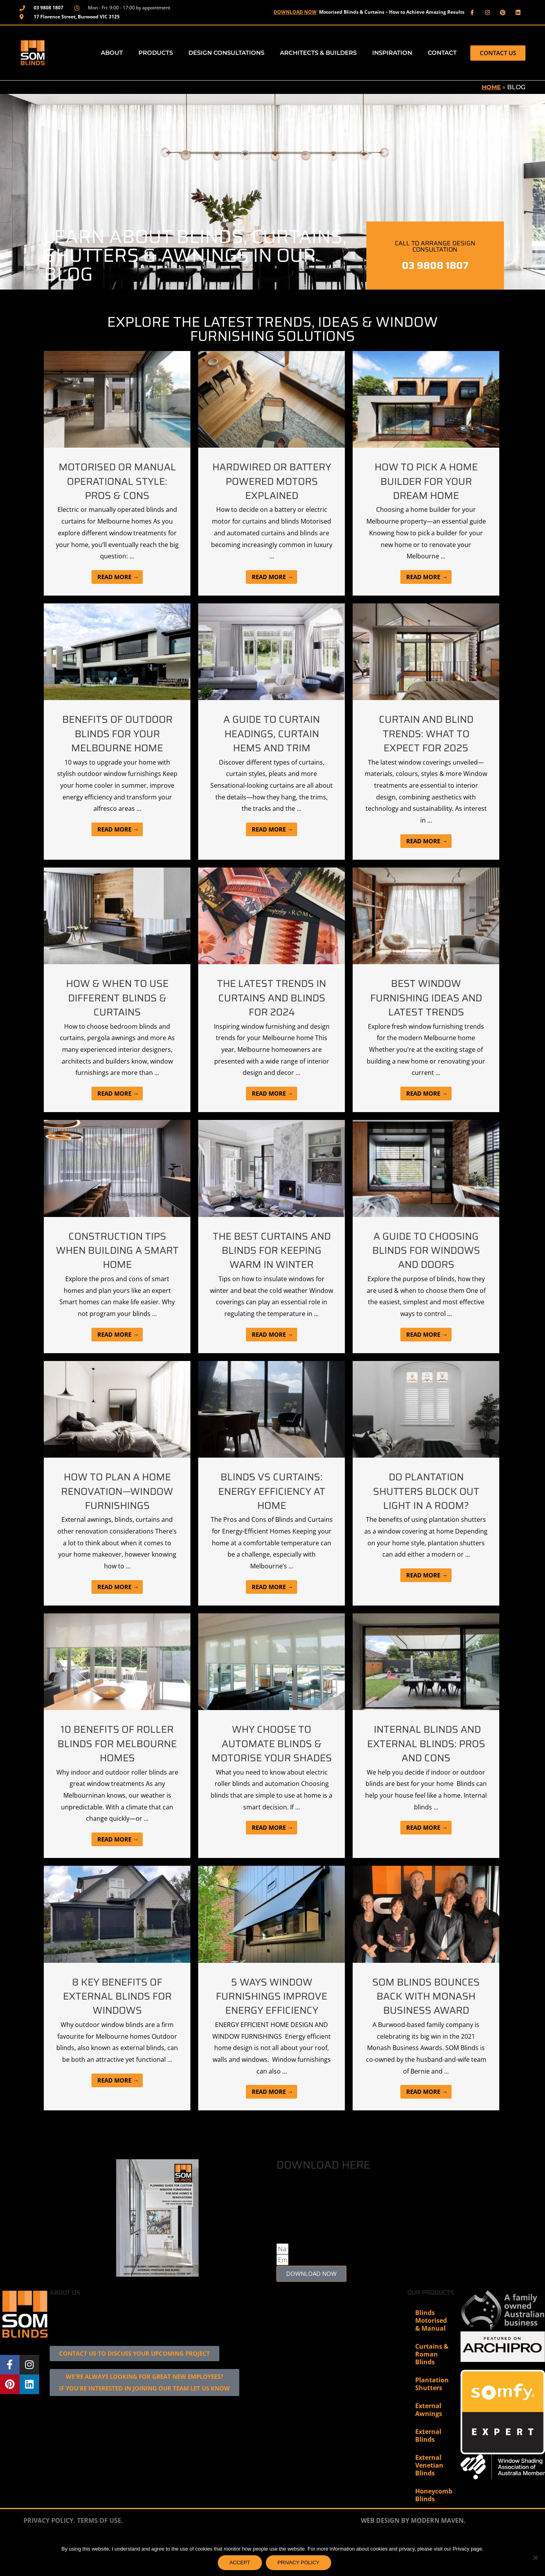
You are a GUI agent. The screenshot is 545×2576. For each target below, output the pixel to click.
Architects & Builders (318, 52)
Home (490, 87)
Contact (442, 52)
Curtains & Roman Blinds (431, 2399)
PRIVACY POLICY (298, 2562)
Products (155, 52)
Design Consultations (226, 52)
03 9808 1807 (435, 265)
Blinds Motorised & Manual (431, 2366)
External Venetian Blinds (429, 2511)
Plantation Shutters (432, 2429)
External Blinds (428, 2481)
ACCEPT (239, 2562)
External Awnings (428, 2455)
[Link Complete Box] (117, 473)
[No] (535, 2558)
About (112, 52)
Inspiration (392, 52)
